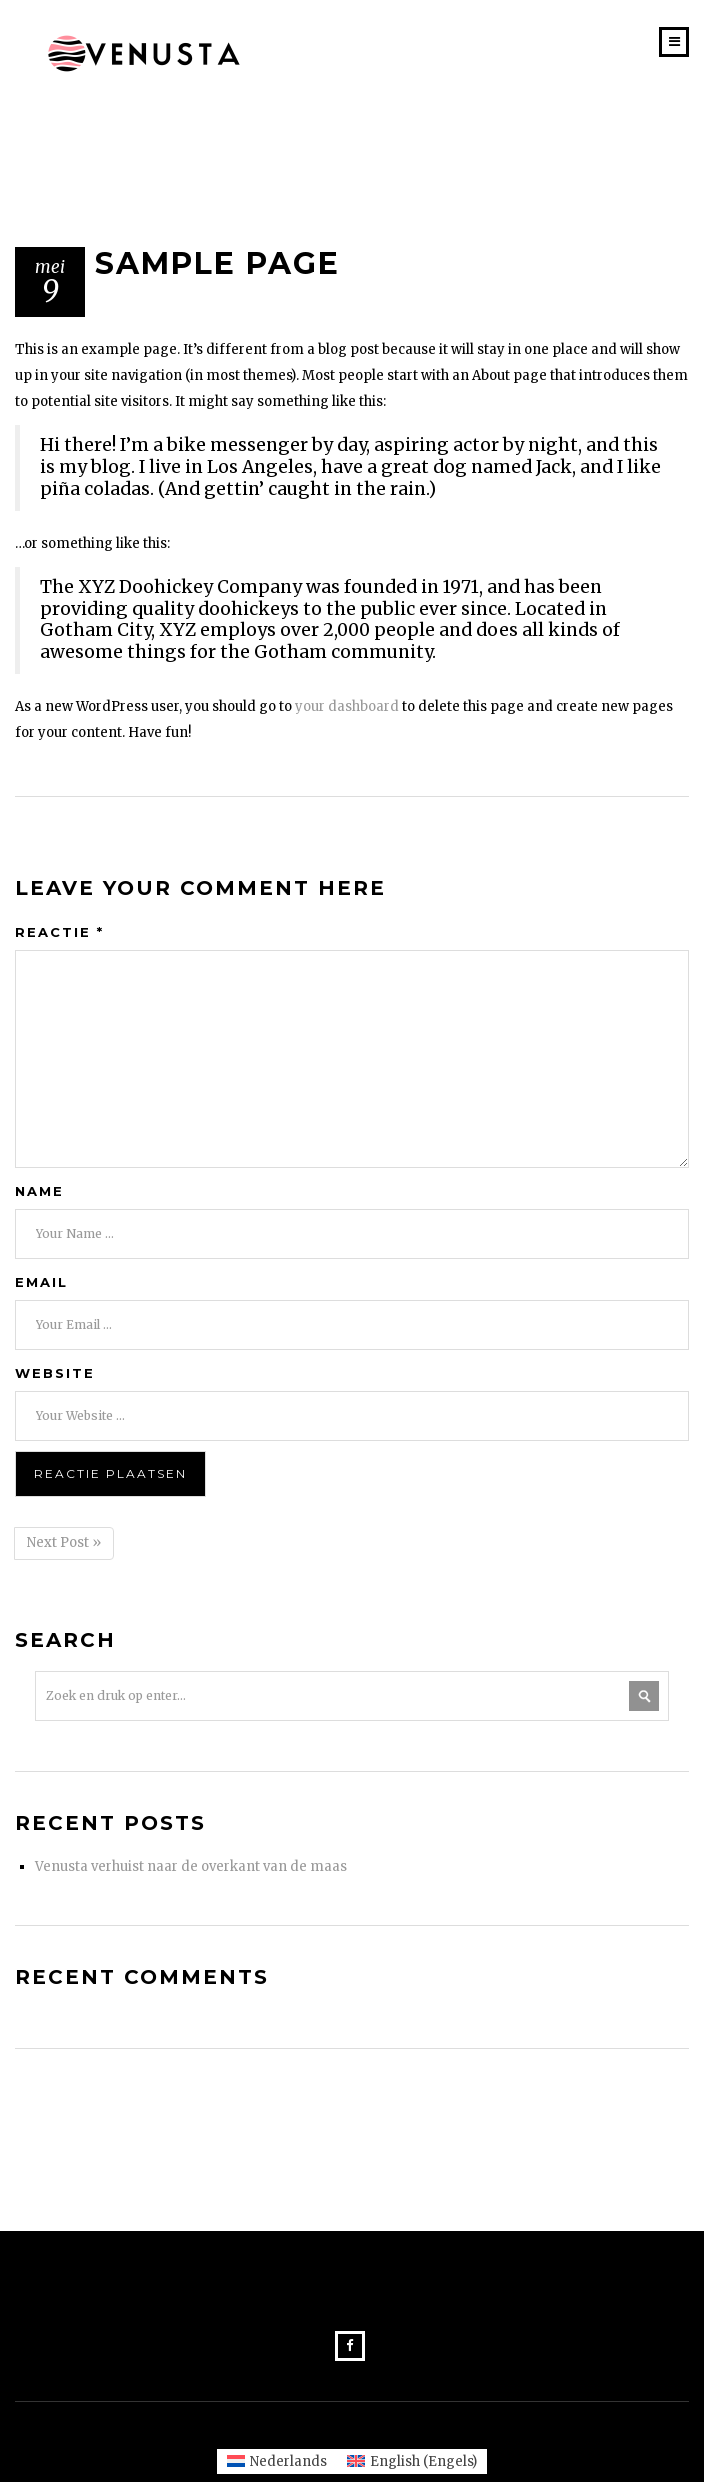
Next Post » (64, 1542)
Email (41, 1282)
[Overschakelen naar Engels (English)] (412, 2461)
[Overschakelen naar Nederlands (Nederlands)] (277, 2461)
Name (39, 1191)
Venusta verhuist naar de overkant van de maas (191, 1866)
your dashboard (347, 706)
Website (55, 1373)
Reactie (59, 932)
